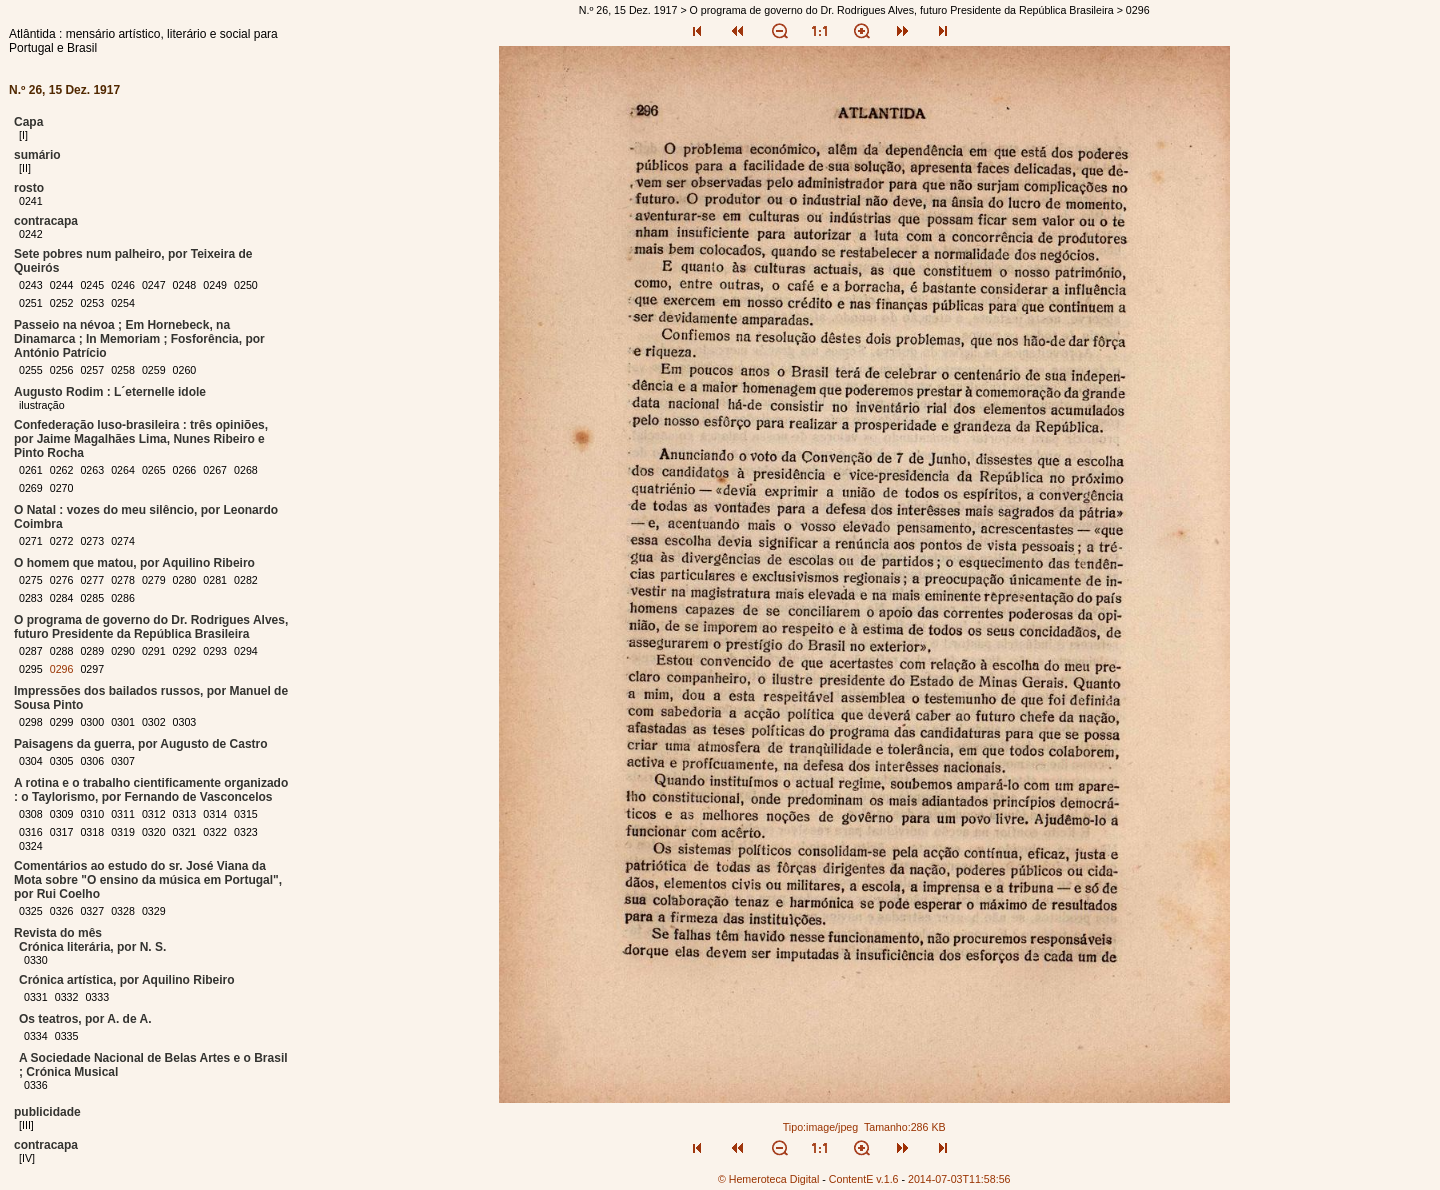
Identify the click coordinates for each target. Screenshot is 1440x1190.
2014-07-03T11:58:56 (959, 1179)
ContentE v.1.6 (864, 1179)
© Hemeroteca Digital (768, 1179)
